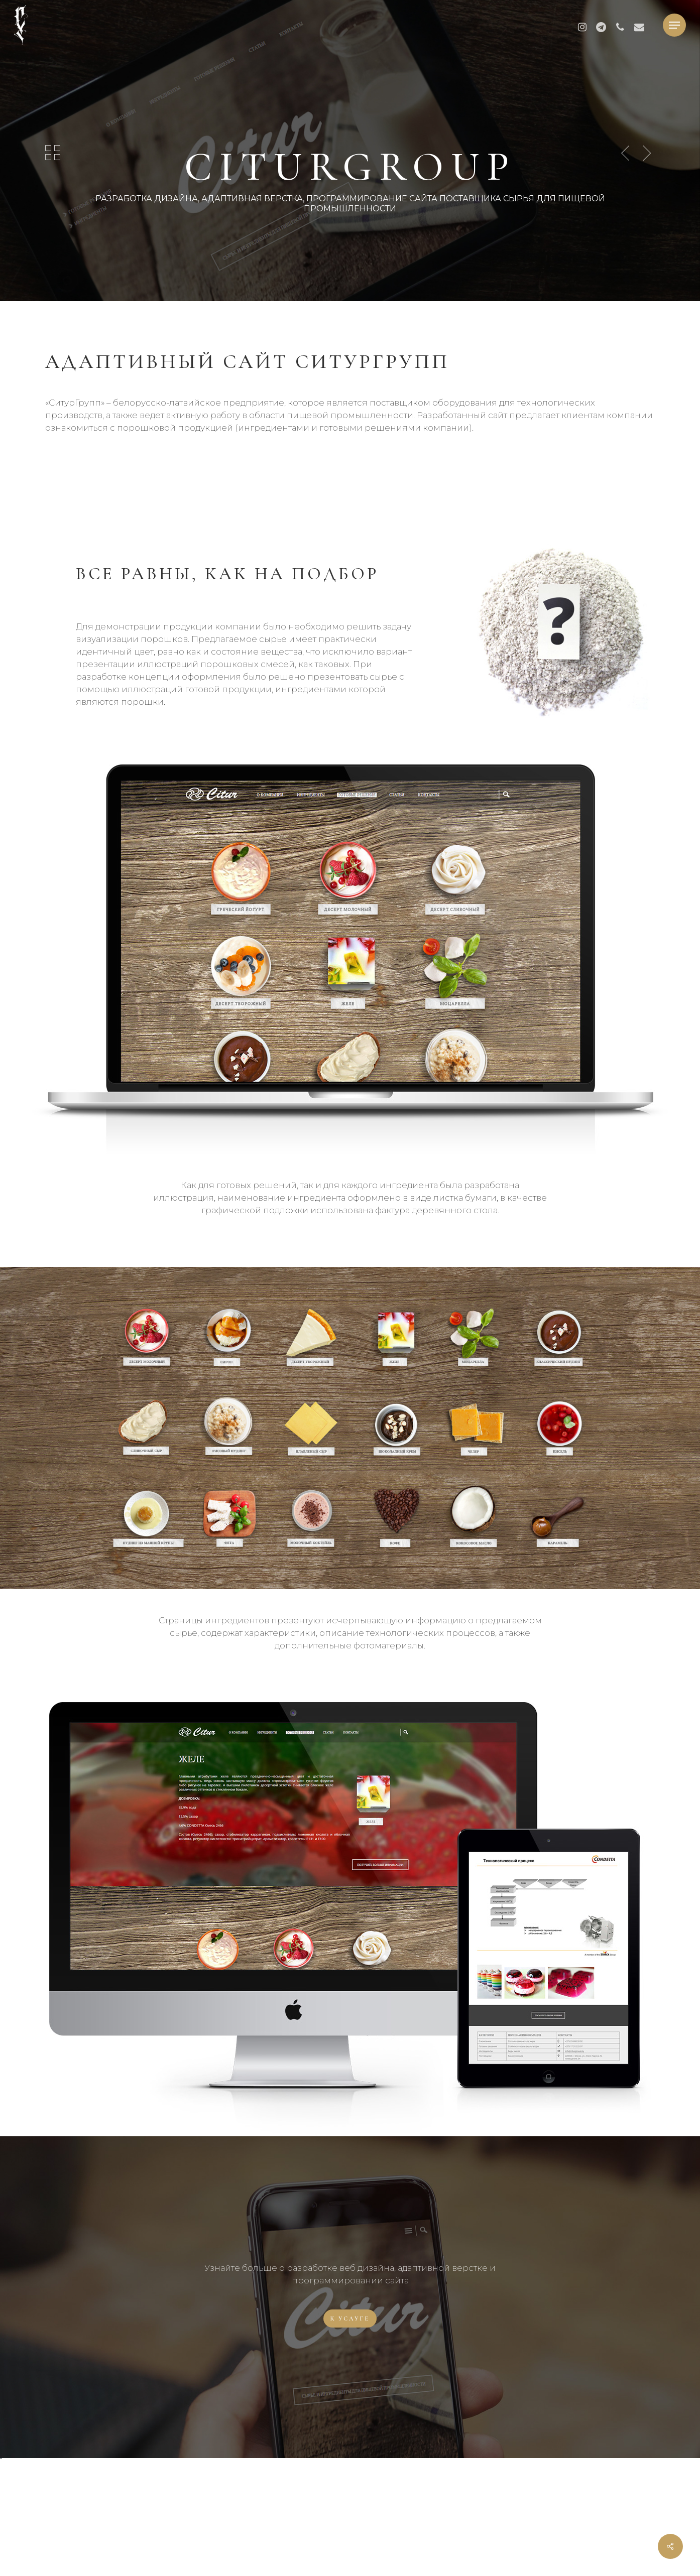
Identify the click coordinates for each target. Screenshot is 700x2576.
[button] (674, 25)
